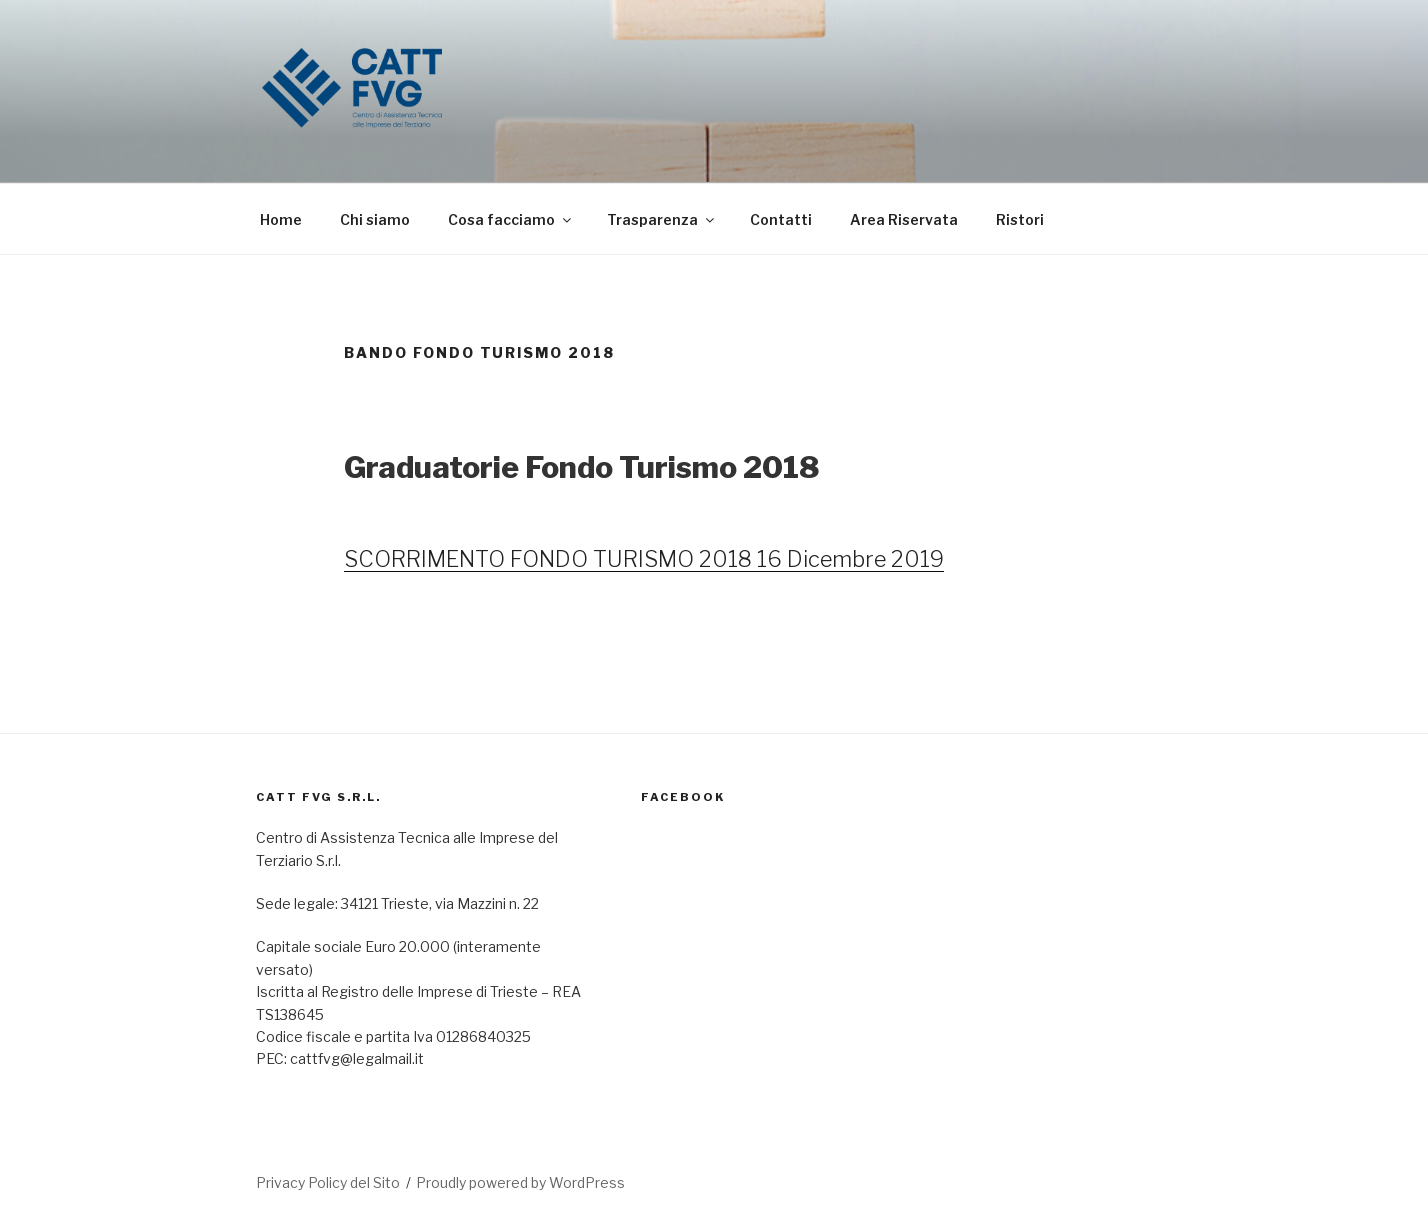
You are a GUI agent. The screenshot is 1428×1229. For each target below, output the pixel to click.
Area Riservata (904, 219)
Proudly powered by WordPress (520, 1182)
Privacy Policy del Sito (328, 1182)
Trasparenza (662, 219)
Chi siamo (375, 219)
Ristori (1020, 219)
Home (281, 219)
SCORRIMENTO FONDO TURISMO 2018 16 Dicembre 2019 (644, 559)
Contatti (781, 219)
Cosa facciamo (511, 219)
